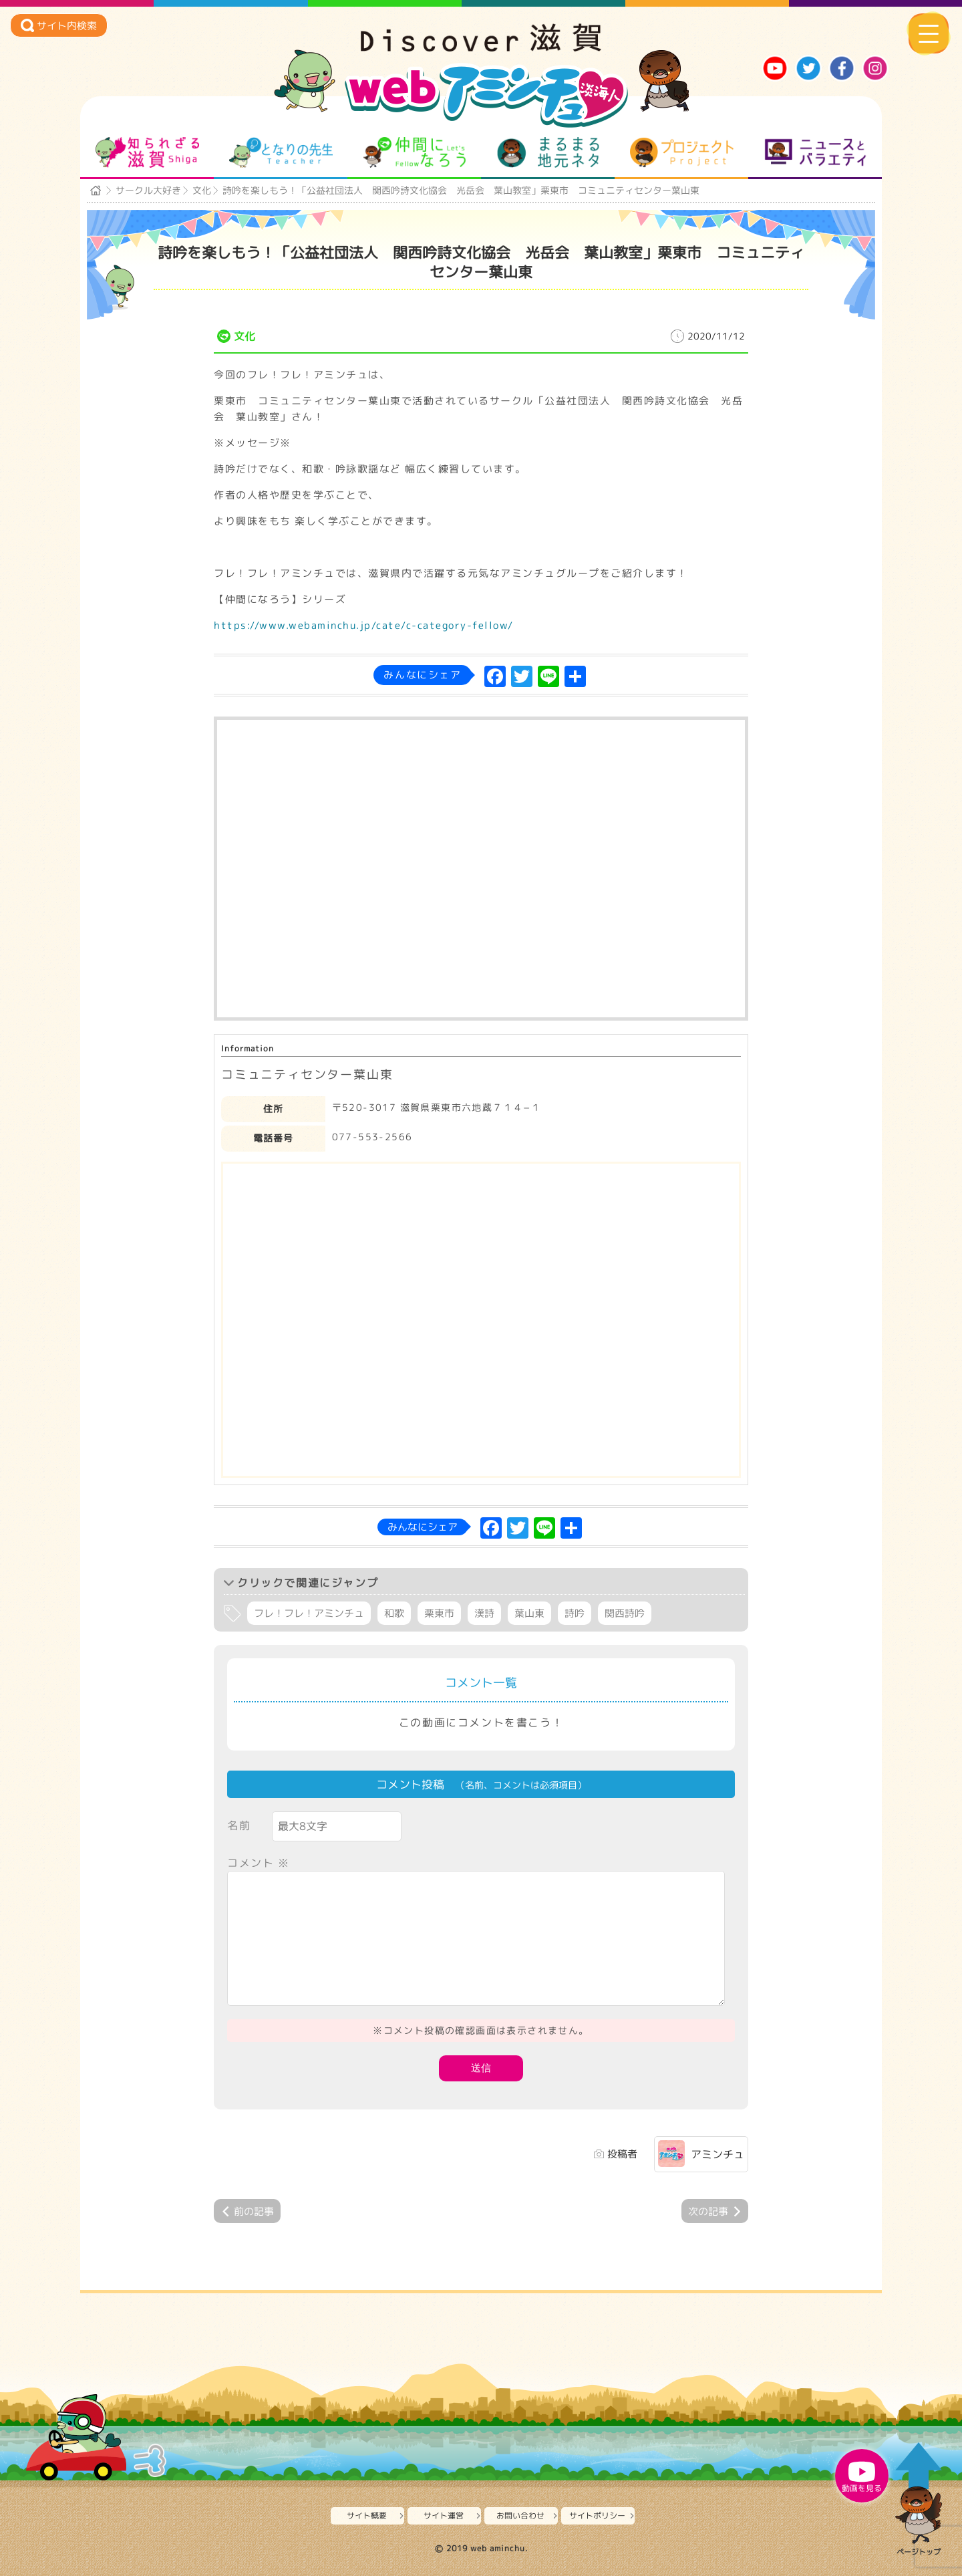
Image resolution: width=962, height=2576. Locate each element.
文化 (201, 190)
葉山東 (529, 1613)
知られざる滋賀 (147, 152)
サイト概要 (367, 2515)
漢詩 (484, 1613)
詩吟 (575, 1613)
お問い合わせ (520, 2515)
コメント (258, 1862)
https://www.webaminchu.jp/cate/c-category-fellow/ (364, 625)
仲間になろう (414, 152)
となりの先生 (281, 152)
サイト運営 (444, 2515)
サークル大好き (148, 190)
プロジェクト (682, 152)
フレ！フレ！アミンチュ (309, 1613)
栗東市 (439, 1613)
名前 (239, 1825)
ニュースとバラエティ (815, 152)
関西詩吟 (625, 1613)
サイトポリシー (597, 2515)
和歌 (394, 1613)
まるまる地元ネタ (548, 152)
